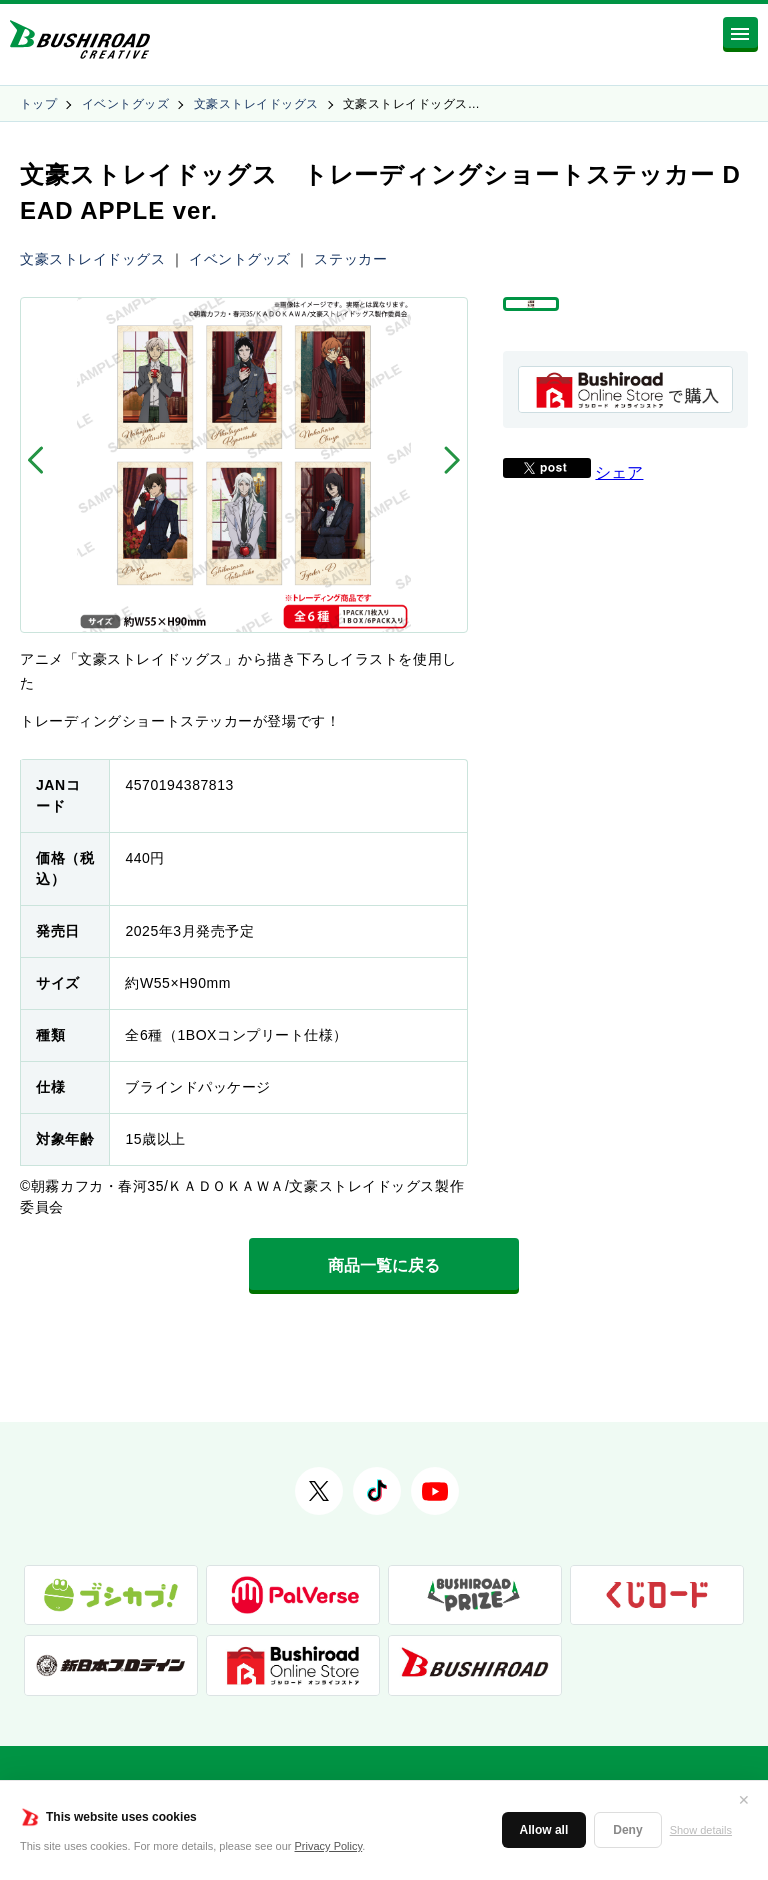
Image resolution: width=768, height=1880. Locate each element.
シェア (619, 501)
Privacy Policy (329, 1846)
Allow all (544, 1830)
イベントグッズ (125, 104)
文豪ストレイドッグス (256, 104)
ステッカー (350, 259)
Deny (627, 1830)
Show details (701, 1830)
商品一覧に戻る (384, 1265)
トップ (38, 104)
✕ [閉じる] (744, 1800)
